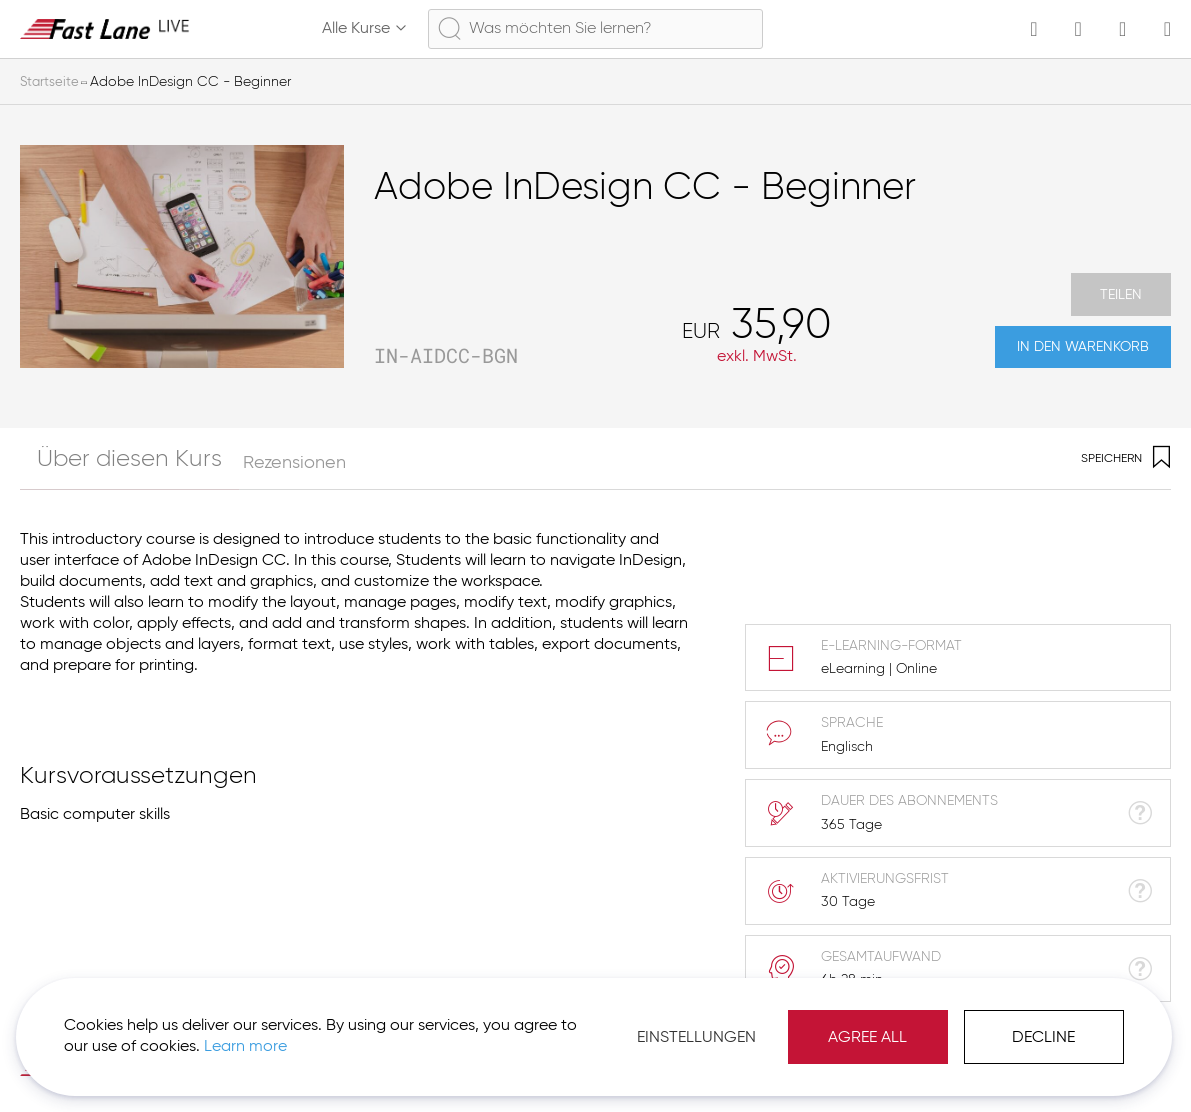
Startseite (50, 82)
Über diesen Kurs (89, 463)
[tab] (104, 458)
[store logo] (105, 28)
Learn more (281, 1031)
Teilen (1121, 283)
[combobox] (595, 29)
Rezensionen (240, 463)
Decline (1024, 1022)
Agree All (848, 1022)
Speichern (1126, 459)
